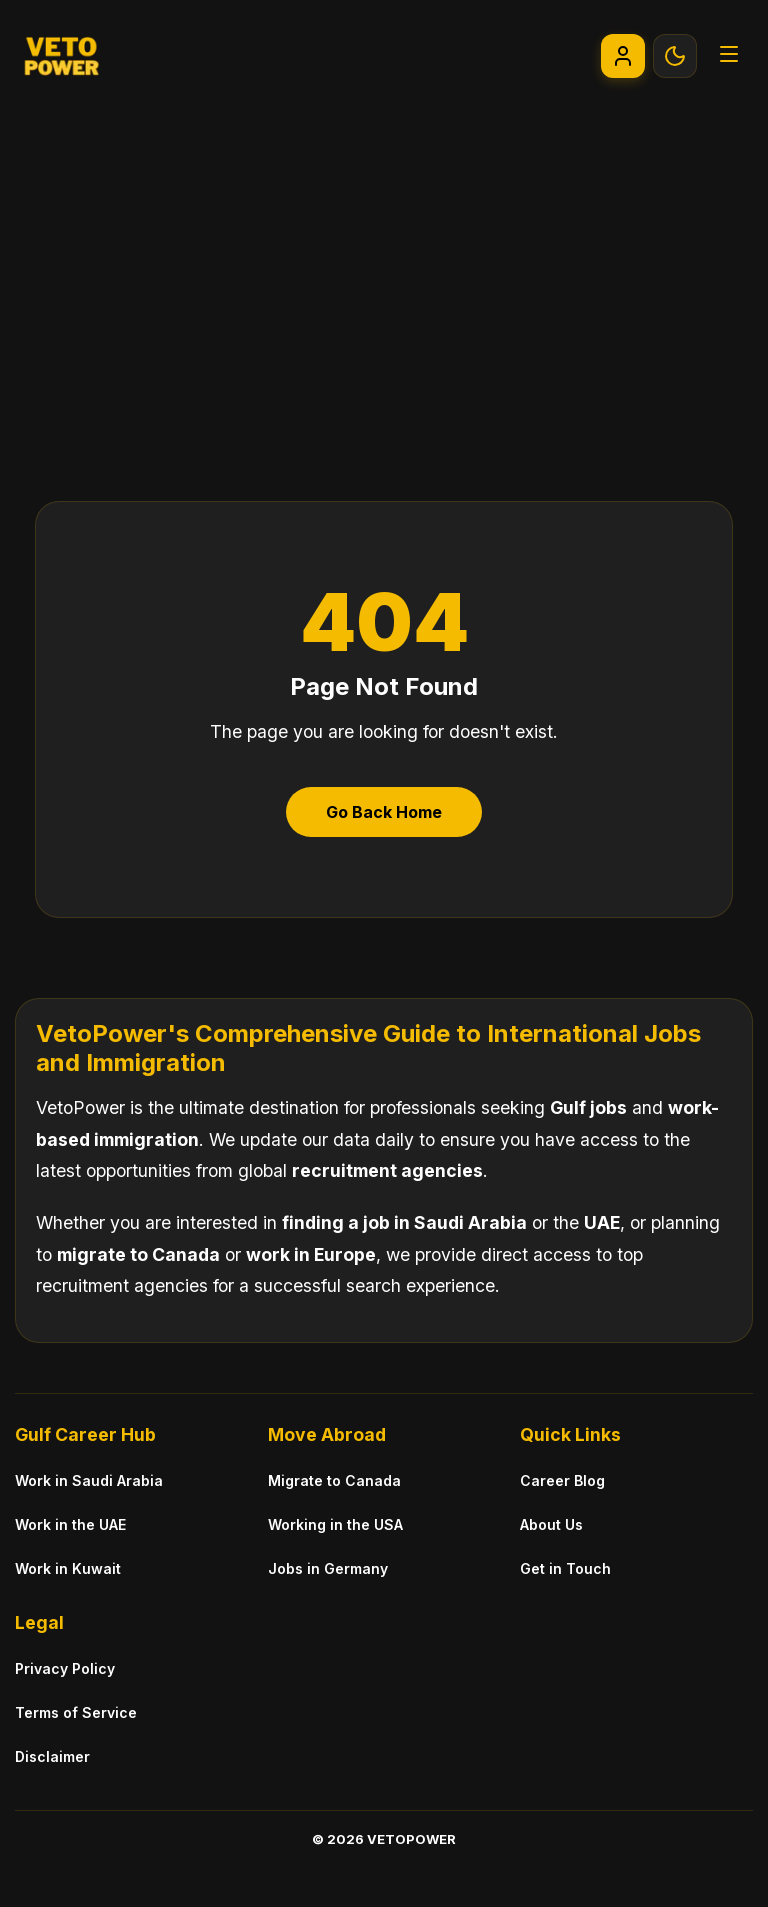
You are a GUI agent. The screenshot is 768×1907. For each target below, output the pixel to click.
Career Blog (562, 1480)
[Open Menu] (729, 55)
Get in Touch (565, 1568)
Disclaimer (52, 1756)
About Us (551, 1524)
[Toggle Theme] (675, 56)
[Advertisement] (384, 261)
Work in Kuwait (68, 1568)
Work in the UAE (70, 1524)
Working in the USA (335, 1524)
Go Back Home (384, 812)
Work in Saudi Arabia (89, 1480)
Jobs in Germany (328, 1568)
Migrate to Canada (334, 1480)
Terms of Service (76, 1712)
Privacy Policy (65, 1668)
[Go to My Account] (623, 56)
